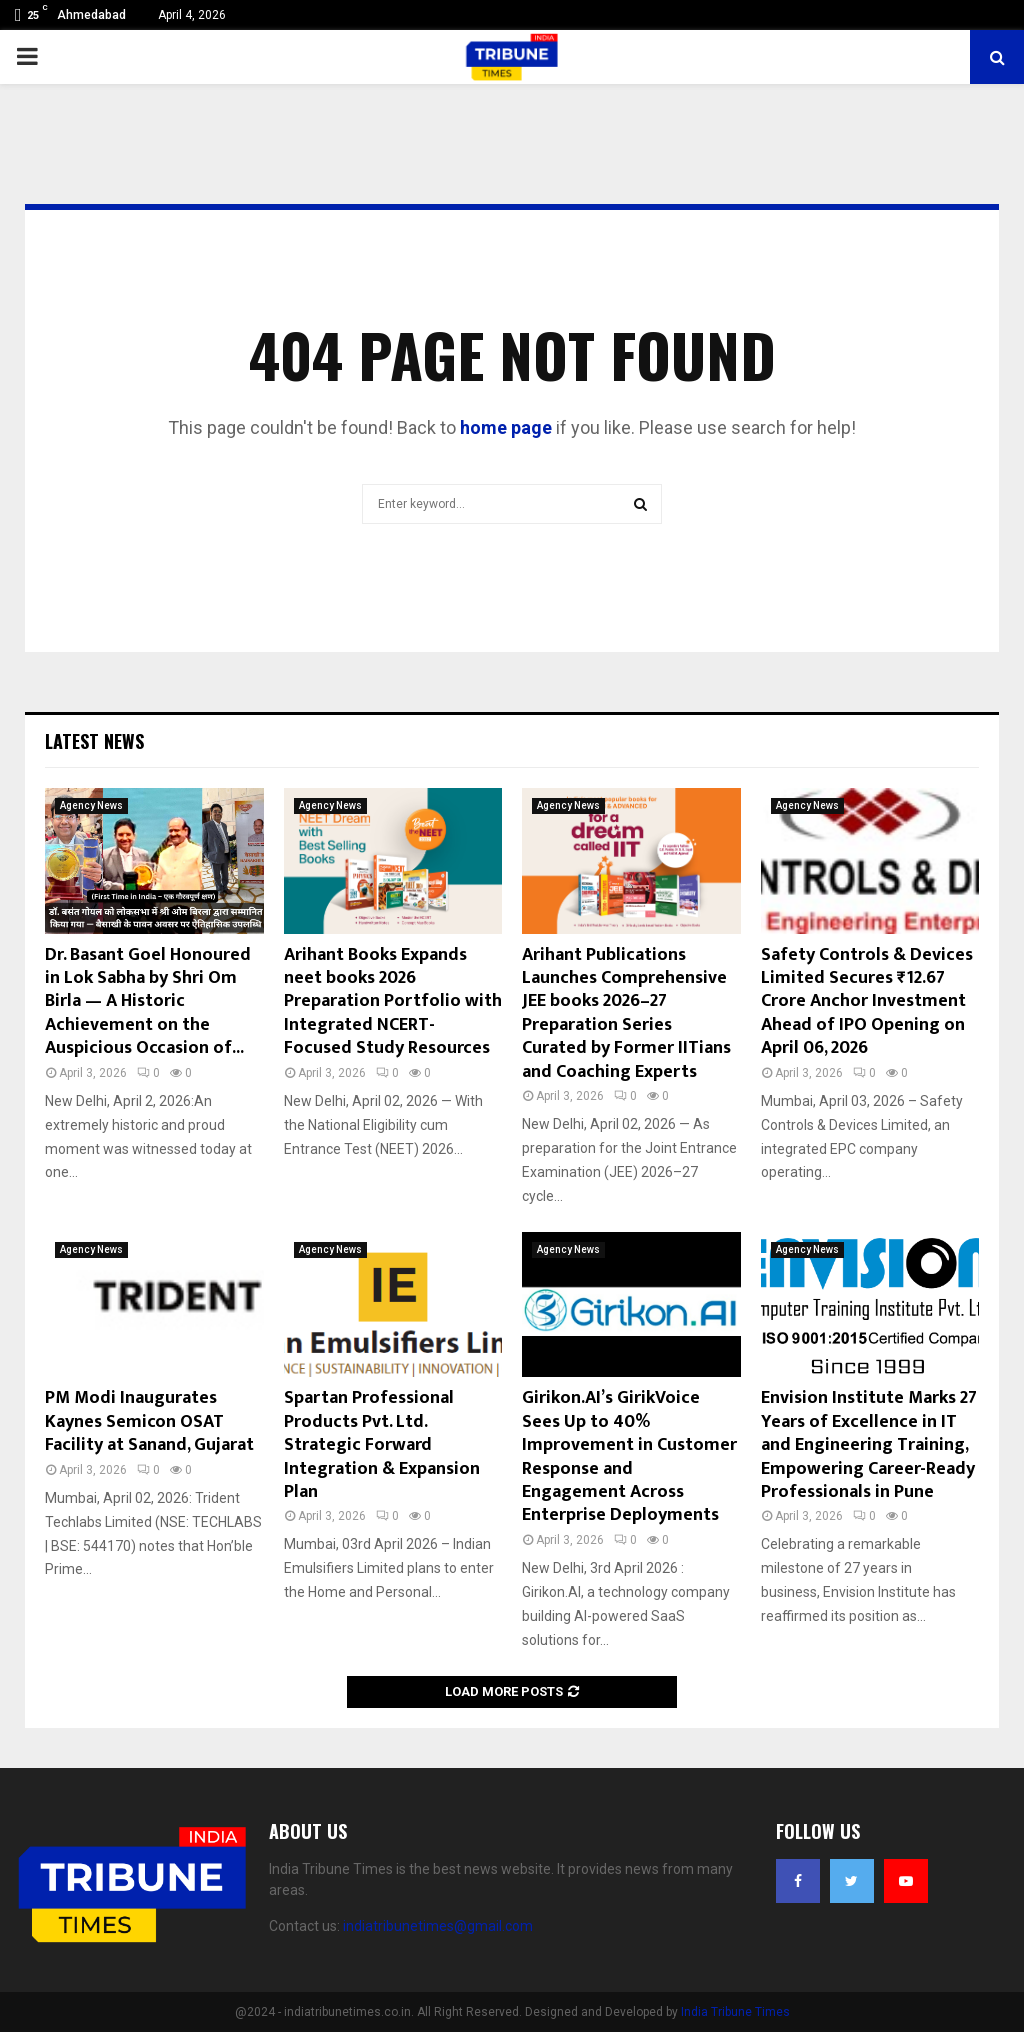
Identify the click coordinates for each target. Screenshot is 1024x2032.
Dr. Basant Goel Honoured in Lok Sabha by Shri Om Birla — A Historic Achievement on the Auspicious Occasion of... (148, 1002)
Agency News (91, 805)
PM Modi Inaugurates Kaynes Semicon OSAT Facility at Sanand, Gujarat (149, 1421)
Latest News (94, 741)
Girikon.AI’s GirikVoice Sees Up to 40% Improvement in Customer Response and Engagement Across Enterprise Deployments (629, 1456)
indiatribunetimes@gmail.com (438, 1926)
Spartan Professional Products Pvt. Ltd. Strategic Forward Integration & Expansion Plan (382, 1445)
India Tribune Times (735, 2012)
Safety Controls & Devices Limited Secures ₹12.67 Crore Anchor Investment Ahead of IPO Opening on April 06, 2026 (867, 1002)
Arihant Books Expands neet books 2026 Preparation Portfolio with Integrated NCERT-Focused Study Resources (393, 1002)
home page (506, 427)
